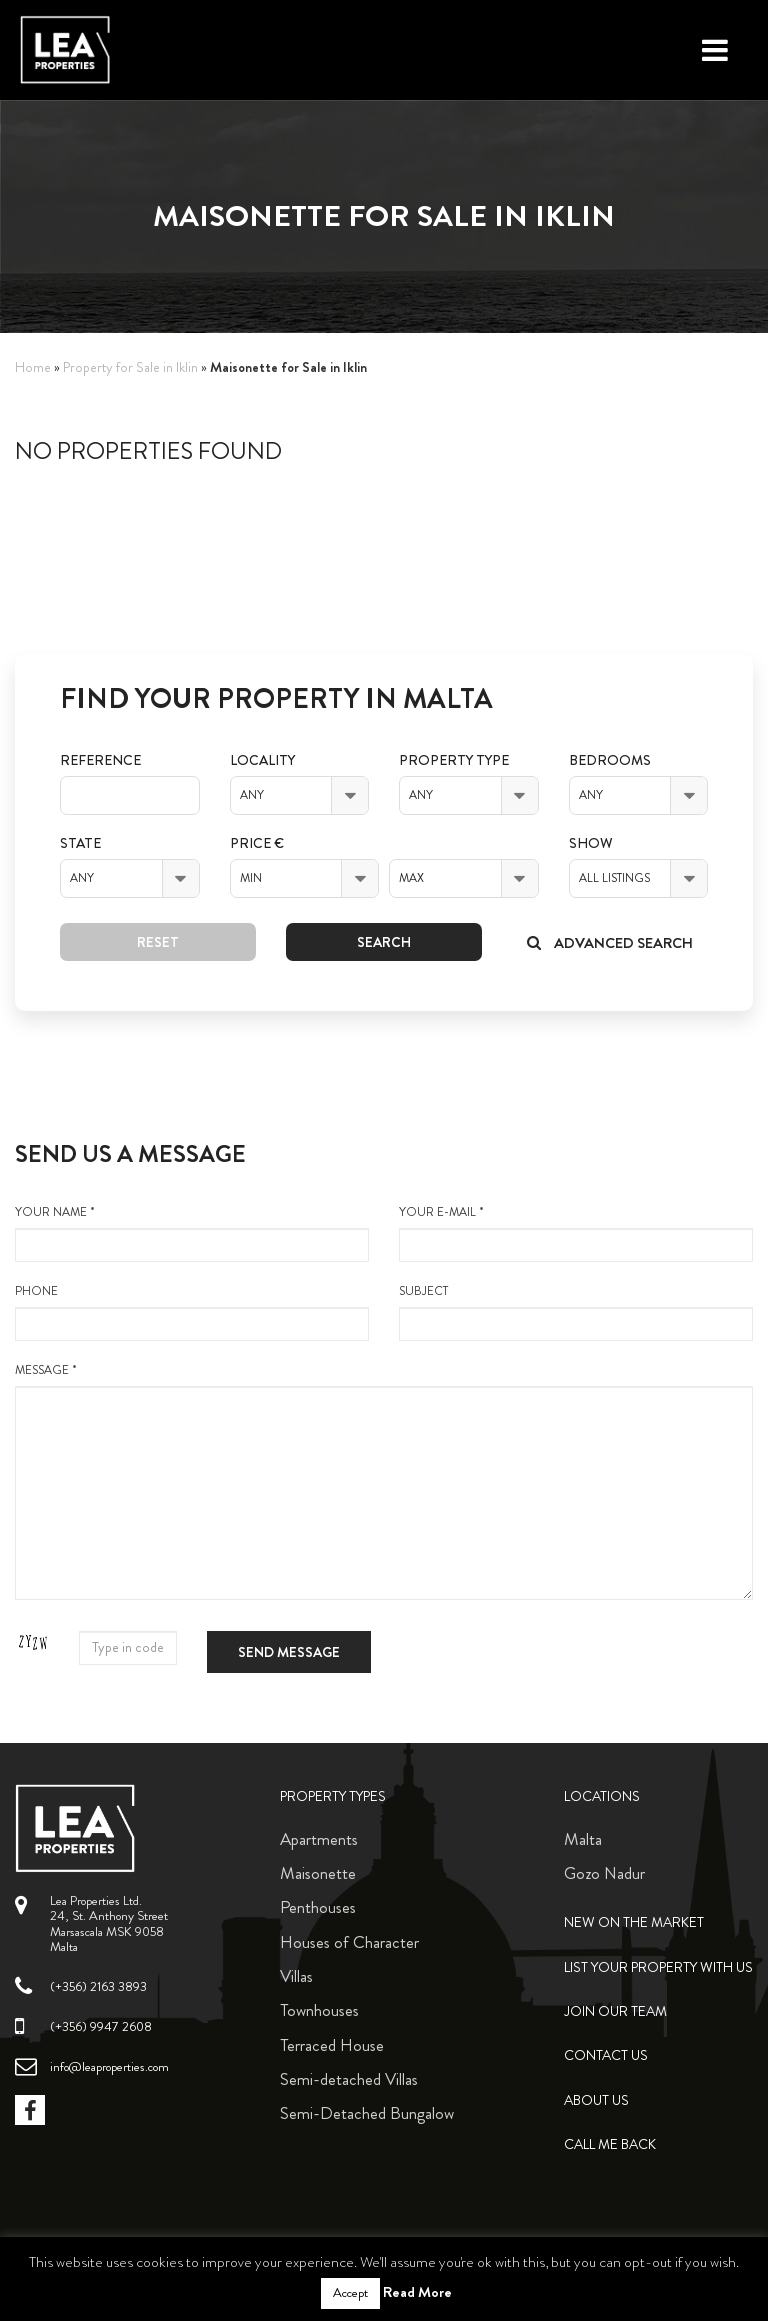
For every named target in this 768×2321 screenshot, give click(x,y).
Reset (158, 942)
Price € (257, 843)
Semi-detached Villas (349, 2079)
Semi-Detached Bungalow (367, 2113)
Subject (576, 1312)
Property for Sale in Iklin (130, 367)
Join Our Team (615, 2011)
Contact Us (606, 2055)
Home (33, 367)
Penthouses (318, 1907)
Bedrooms (610, 760)
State (80, 843)
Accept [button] (350, 2293)
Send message (289, 1652)
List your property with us (658, 1967)
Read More (417, 2292)
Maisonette (318, 1873)
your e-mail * (576, 1233)
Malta (583, 1839)
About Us (596, 2100)
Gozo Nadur (604, 1873)
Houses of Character (349, 1942)
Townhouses (319, 2010)
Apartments (319, 1839)
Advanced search (610, 943)
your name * (192, 1233)
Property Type (454, 760)
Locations (602, 1796)
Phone (192, 1312)
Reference (100, 760)
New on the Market (634, 1922)
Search (384, 942)
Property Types (333, 1796)
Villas (296, 1976)
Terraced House (332, 2045)
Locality (262, 760)
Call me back (610, 2144)
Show (591, 843)
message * (384, 1481)
